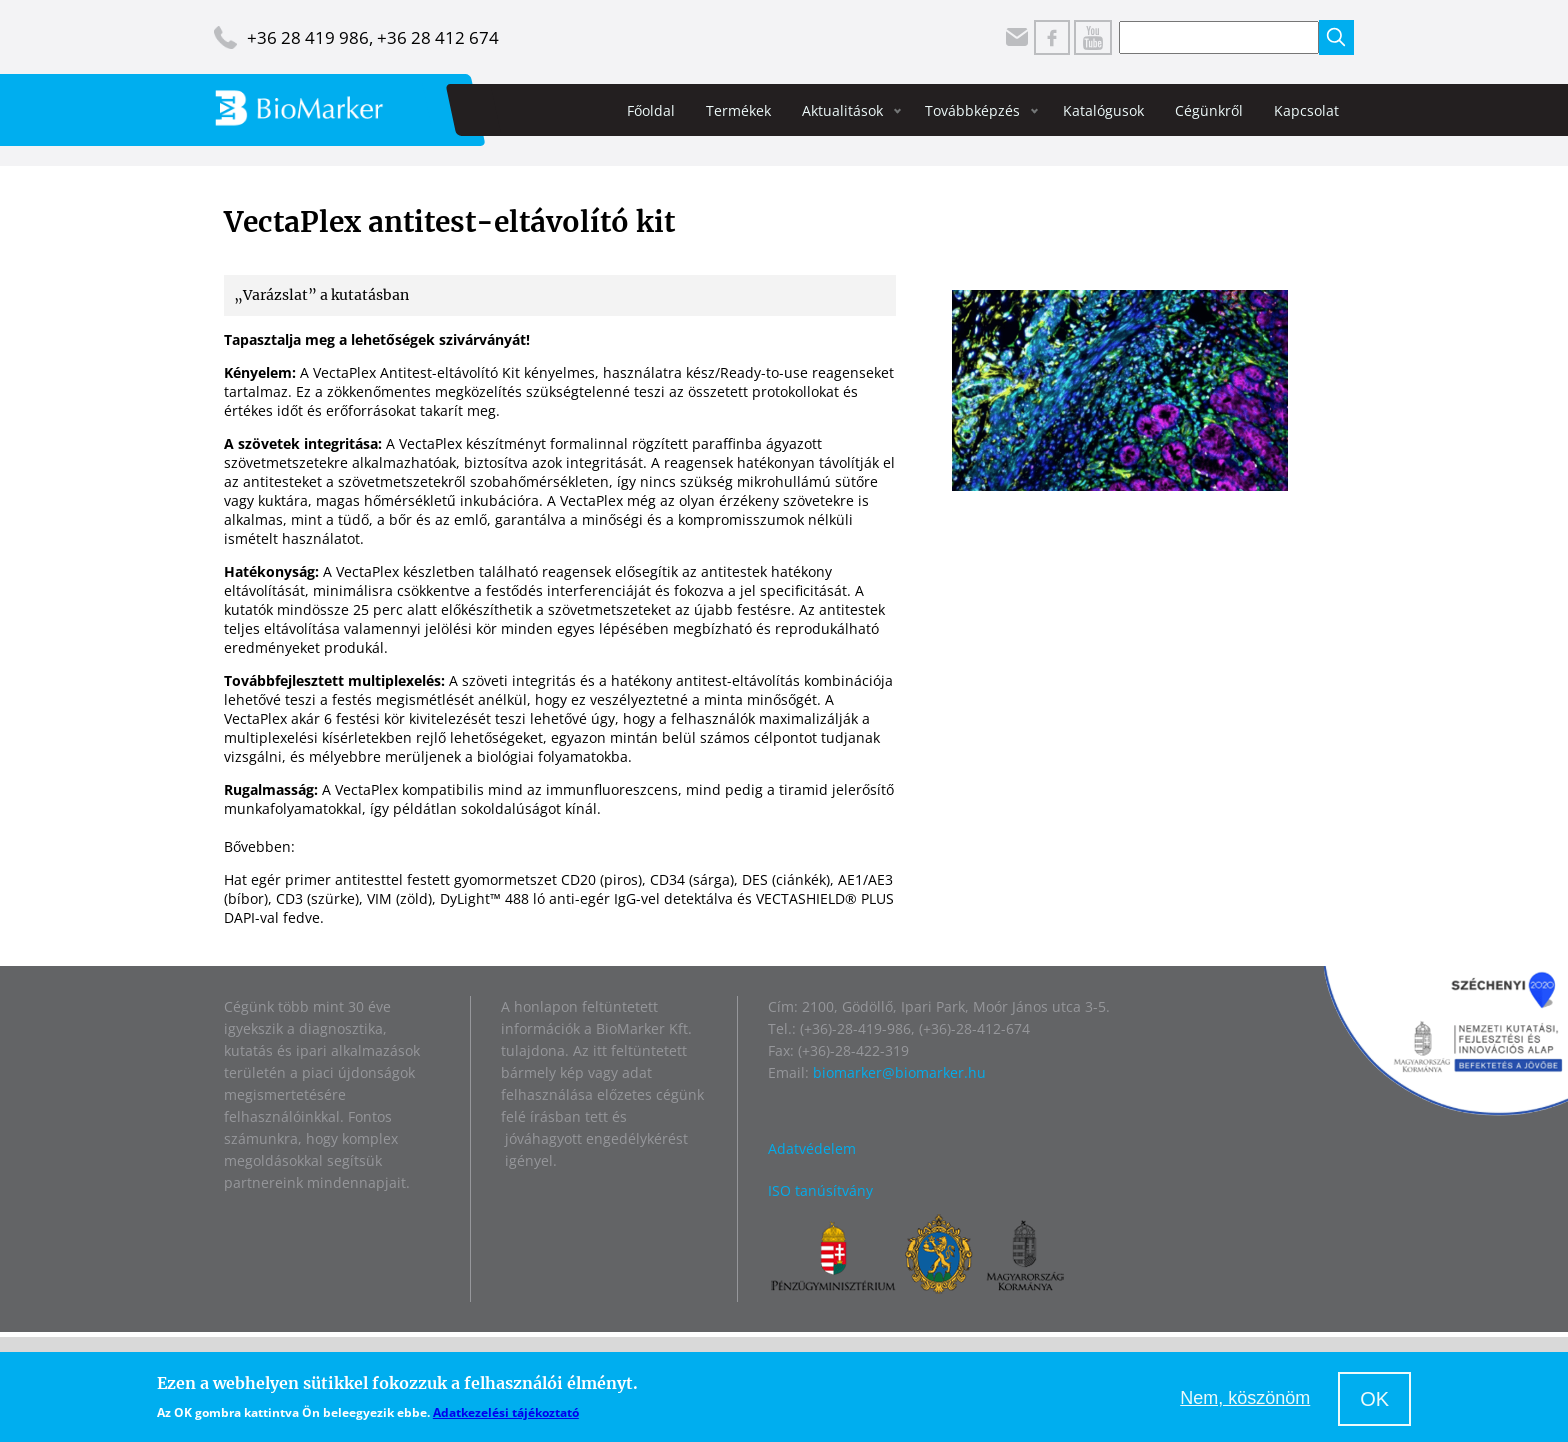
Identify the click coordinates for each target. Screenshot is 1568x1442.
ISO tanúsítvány (820, 1190)
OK (1374, 1399)
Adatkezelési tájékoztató (506, 1412)
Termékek (738, 110)
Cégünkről (1209, 110)
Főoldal (651, 110)
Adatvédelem (812, 1148)
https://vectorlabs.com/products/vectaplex (440, 846)
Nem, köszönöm (1245, 1398)
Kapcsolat (1306, 110)
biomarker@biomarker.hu (899, 1072)
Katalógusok (1103, 110)
